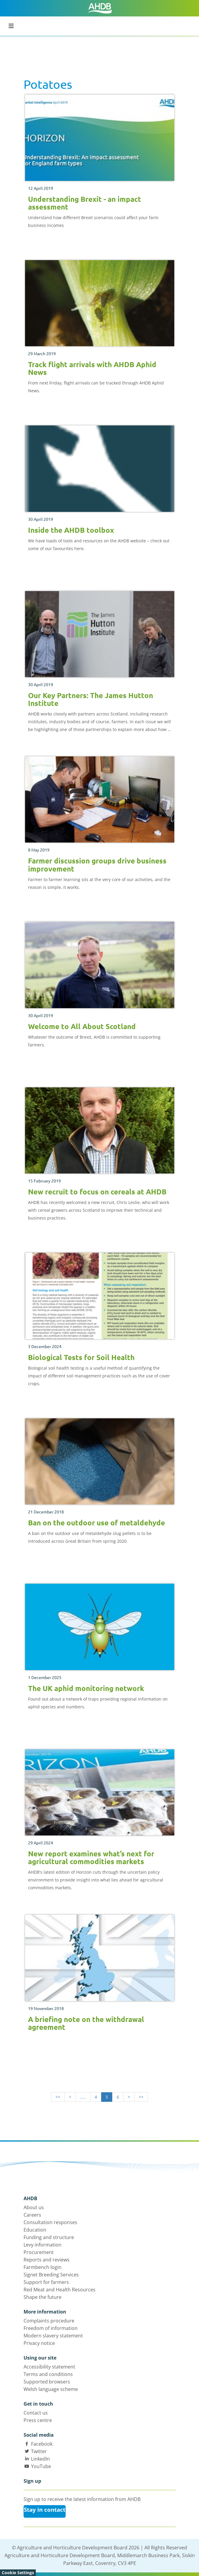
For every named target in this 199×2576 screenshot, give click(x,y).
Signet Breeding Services (51, 2274)
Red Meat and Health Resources (59, 2289)
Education (35, 2229)
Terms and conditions (48, 2374)
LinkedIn (40, 2459)
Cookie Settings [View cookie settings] (18, 2572)
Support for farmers (46, 2282)
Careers (32, 2215)
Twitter (39, 2451)
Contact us (36, 2412)
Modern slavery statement (53, 2335)
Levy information (42, 2244)
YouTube (41, 2466)
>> (141, 2097)
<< (57, 2097)
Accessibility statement (49, 2366)
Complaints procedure (49, 2320)
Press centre (38, 2420)
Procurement (39, 2252)
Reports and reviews (47, 2259)
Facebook (42, 2444)
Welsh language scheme (51, 2389)
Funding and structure (49, 2237)
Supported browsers (47, 2381)
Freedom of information (51, 2328)
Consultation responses (50, 2222)
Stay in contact (44, 2510)
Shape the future (42, 2297)
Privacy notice (39, 2343)
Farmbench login (42, 2267)
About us (34, 2207)
